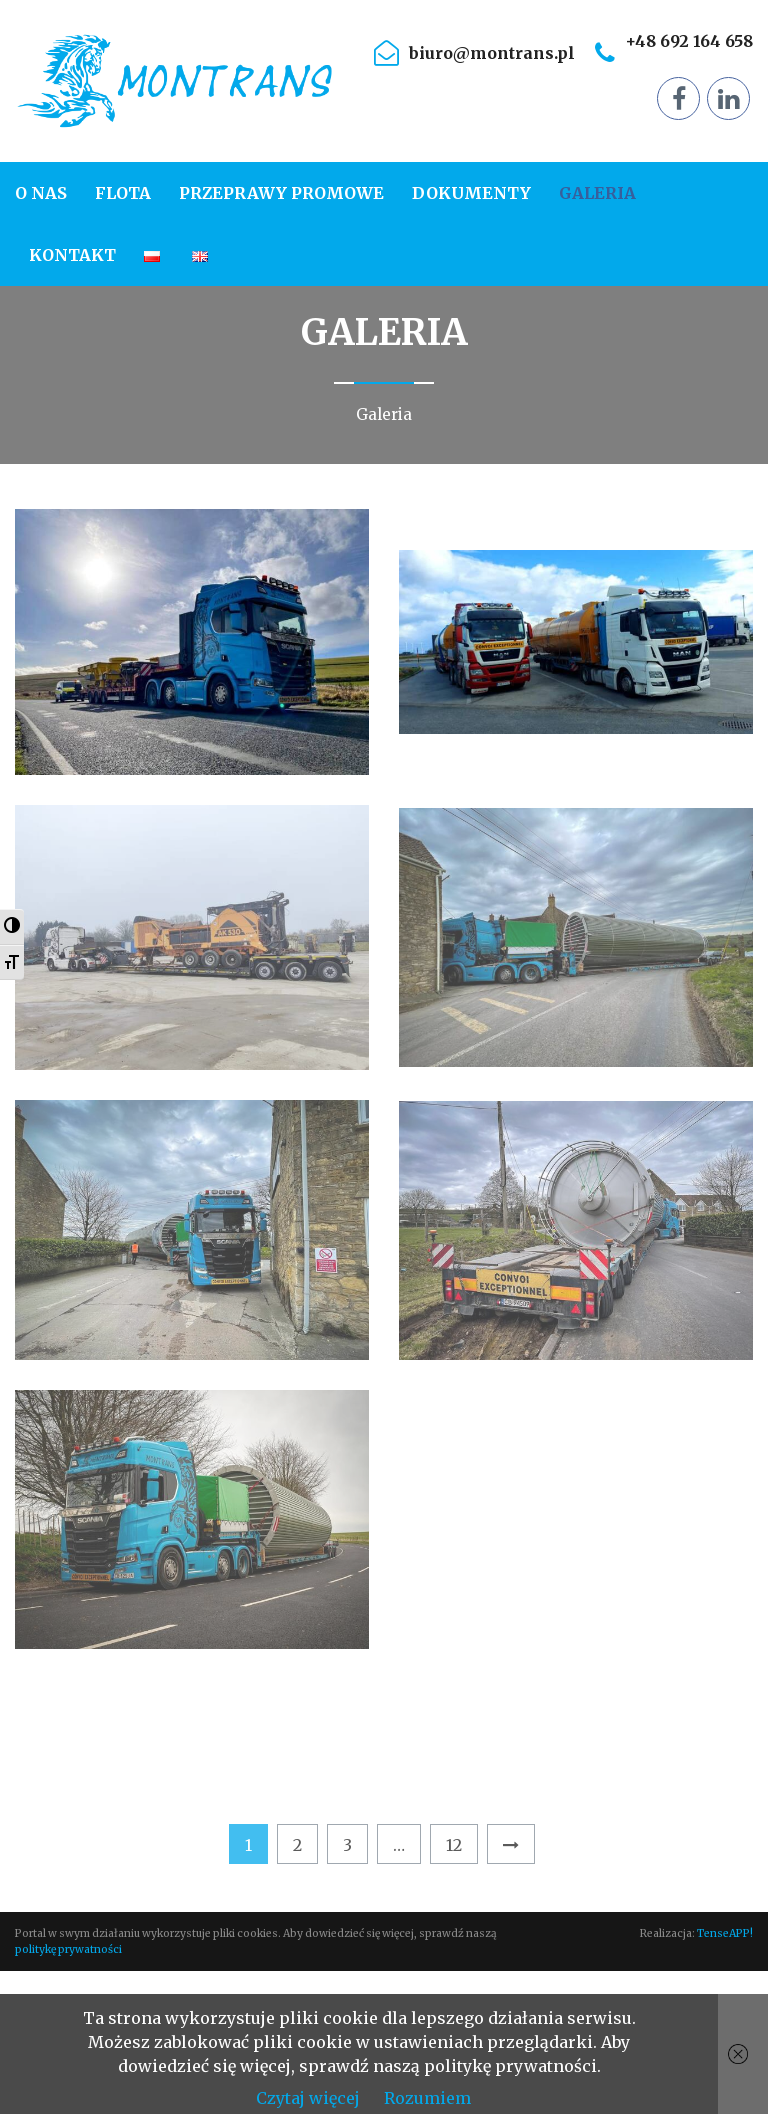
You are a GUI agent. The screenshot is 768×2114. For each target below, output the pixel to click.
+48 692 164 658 (689, 41)
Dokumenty (471, 193)
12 (454, 1845)
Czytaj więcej (308, 2098)
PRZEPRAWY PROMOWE (281, 193)
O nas (41, 193)
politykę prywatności (68, 1949)
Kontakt (72, 255)
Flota (123, 193)
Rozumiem (427, 2098)
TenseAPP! (725, 1933)
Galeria (597, 193)
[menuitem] (48, 193)
